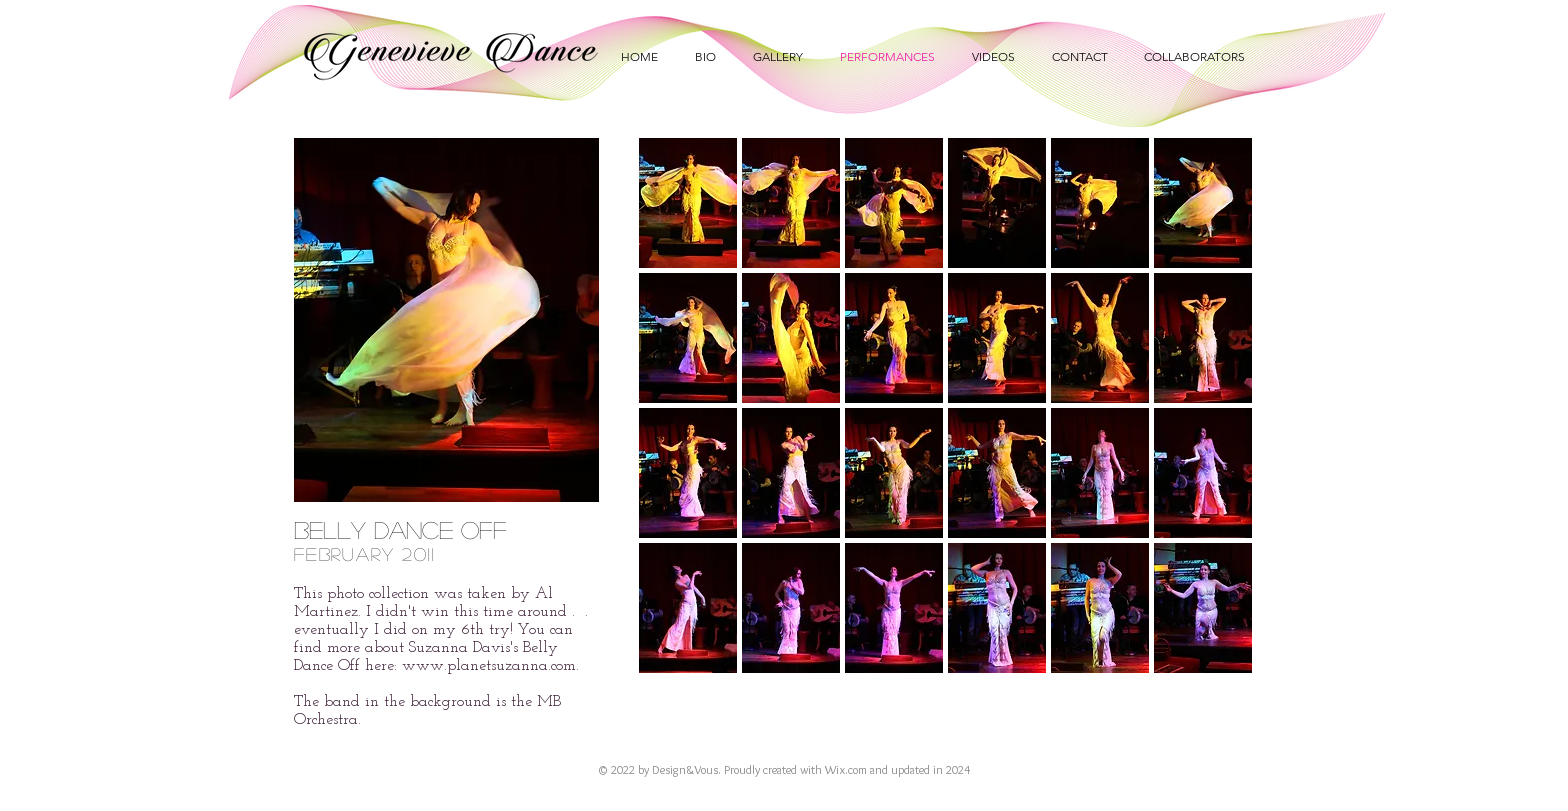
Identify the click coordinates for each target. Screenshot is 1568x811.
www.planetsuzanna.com (489, 666)
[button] (688, 203)
